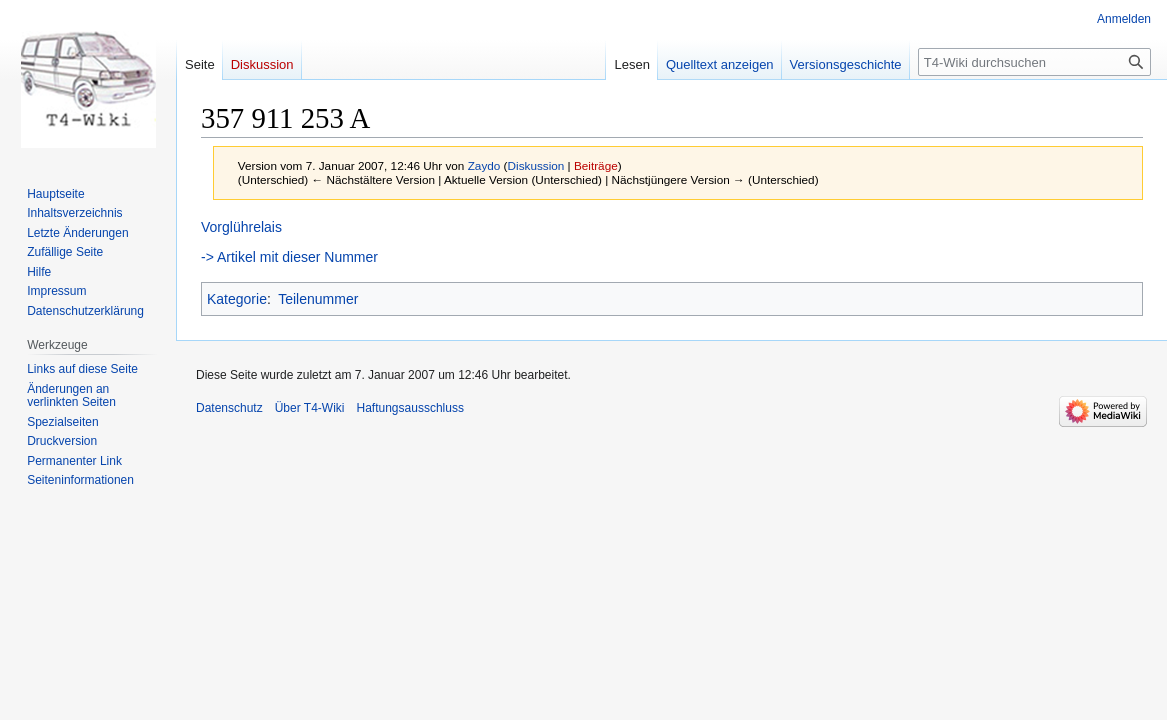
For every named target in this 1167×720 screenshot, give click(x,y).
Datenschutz (229, 408)
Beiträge (596, 165)
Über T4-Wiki (310, 408)
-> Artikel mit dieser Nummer (289, 257)
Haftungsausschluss (410, 408)
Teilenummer (318, 299)
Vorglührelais (241, 227)
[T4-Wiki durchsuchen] (1034, 62)
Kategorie (237, 299)
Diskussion (536, 165)
